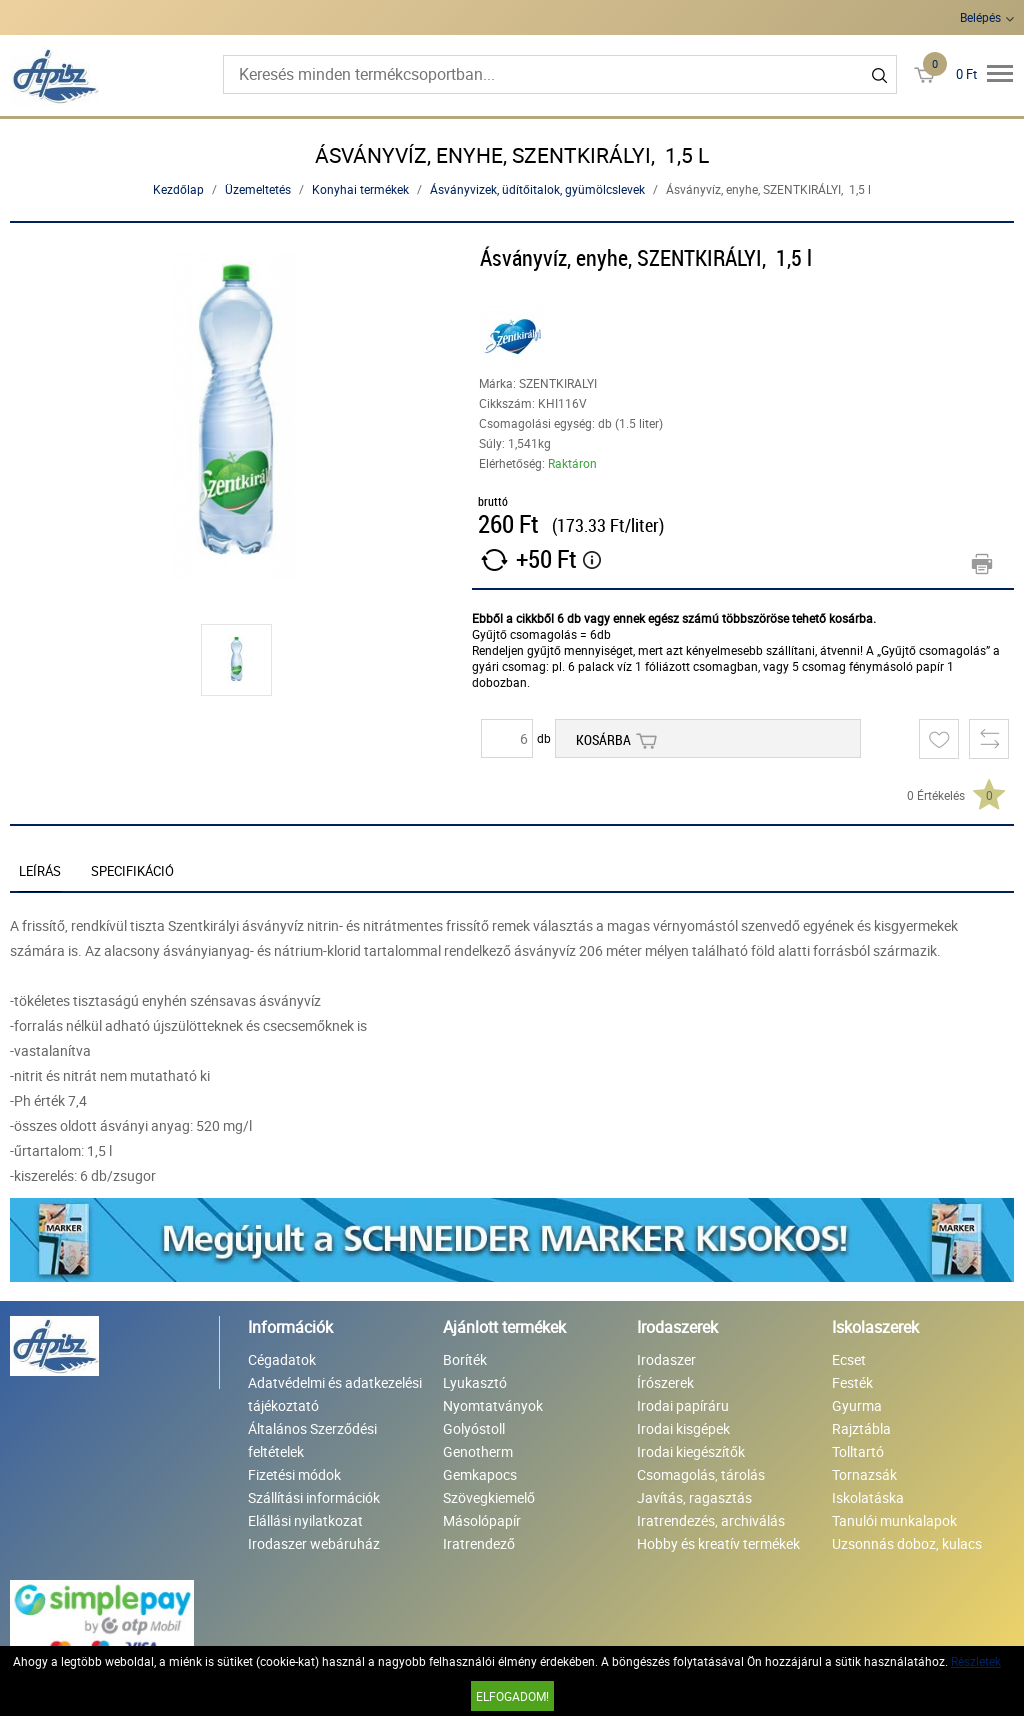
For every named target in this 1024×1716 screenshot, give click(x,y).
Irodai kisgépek (683, 1428)
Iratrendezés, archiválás (711, 1520)
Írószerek (665, 1382)
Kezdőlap (178, 189)
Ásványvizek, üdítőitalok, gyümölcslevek (537, 189)
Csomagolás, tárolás (701, 1474)
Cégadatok (282, 1359)
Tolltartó (858, 1451)
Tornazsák (864, 1474)
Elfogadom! (512, 1696)
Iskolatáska (868, 1497)
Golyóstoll (474, 1428)
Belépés (980, 17)
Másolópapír (482, 1520)
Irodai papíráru (683, 1405)
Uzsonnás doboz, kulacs (907, 1543)
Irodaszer (666, 1359)
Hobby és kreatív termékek (718, 1543)
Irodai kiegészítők (691, 1451)
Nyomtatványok (493, 1405)
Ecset (849, 1359)
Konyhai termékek (360, 189)
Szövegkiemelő (489, 1497)
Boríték (465, 1359)
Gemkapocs (480, 1474)
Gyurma (857, 1405)
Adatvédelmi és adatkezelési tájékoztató (335, 1394)
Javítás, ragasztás (694, 1497)
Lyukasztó (475, 1382)
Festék (852, 1382)
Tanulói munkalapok (894, 1520)
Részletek (976, 1661)
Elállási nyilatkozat (305, 1520)
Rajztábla (861, 1428)
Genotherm (478, 1451)
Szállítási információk (314, 1497)
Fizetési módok (294, 1474)
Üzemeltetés (258, 189)
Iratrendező (479, 1543)
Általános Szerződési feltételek (312, 1440)
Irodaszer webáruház (314, 1543)
